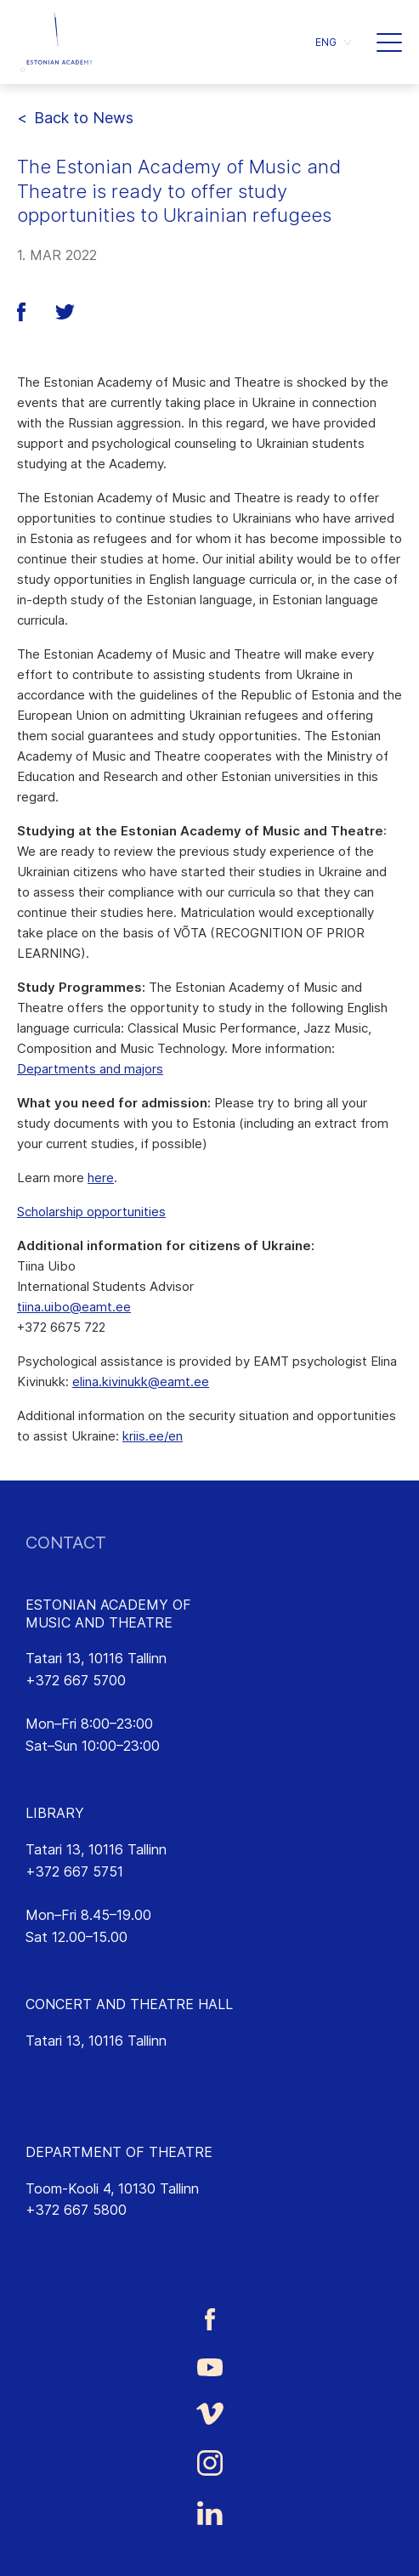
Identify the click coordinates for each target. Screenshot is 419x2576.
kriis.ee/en (152, 1436)
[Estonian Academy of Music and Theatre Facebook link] (209, 2318)
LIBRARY (54, 1812)
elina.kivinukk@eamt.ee (140, 1381)
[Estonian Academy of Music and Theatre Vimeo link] (209, 2413)
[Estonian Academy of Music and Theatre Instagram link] (209, 2463)
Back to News (83, 118)
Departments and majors (90, 1069)
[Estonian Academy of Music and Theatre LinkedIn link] (209, 2513)
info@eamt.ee (69, 1702)
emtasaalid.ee (68, 2083)
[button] (389, 42)
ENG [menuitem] (326, 42)
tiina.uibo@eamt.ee (74, 1307)
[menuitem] (333, 42)
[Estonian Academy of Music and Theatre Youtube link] (209, 2366)
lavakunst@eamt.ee (87, 2231)
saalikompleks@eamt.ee (99, 2062)
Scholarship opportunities (91, 1211)
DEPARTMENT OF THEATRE (118, 2151)
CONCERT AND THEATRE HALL (129, 2004)
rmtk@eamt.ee (71, 1892)
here (101, 1177)
